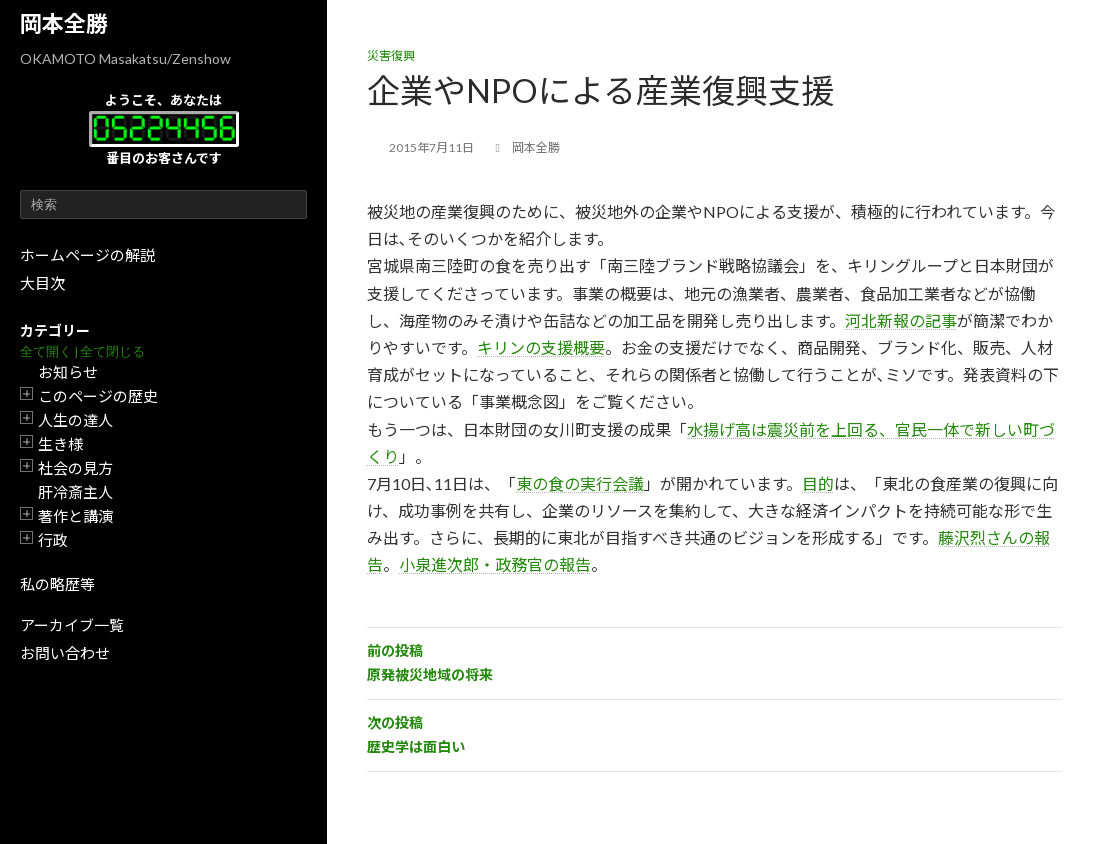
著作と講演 (75, 516)
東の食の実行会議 (580, 483)
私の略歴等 (57, 584)
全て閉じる (112, 351)
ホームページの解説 (87, 255)
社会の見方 (75, 468)
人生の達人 (75, 420)
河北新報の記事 (901, 320)
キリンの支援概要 (541, 347)
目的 (818, 483)
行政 (53, 540)
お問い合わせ (65, 653)
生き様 (60, 444)
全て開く (46, 351)
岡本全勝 (64, 23)
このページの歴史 (98, 396)
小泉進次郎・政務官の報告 (495, 564)
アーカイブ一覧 (72, 625)
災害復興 (391, 55)
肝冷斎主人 (75, 492)
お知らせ (68, 372)
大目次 (42, 283)
